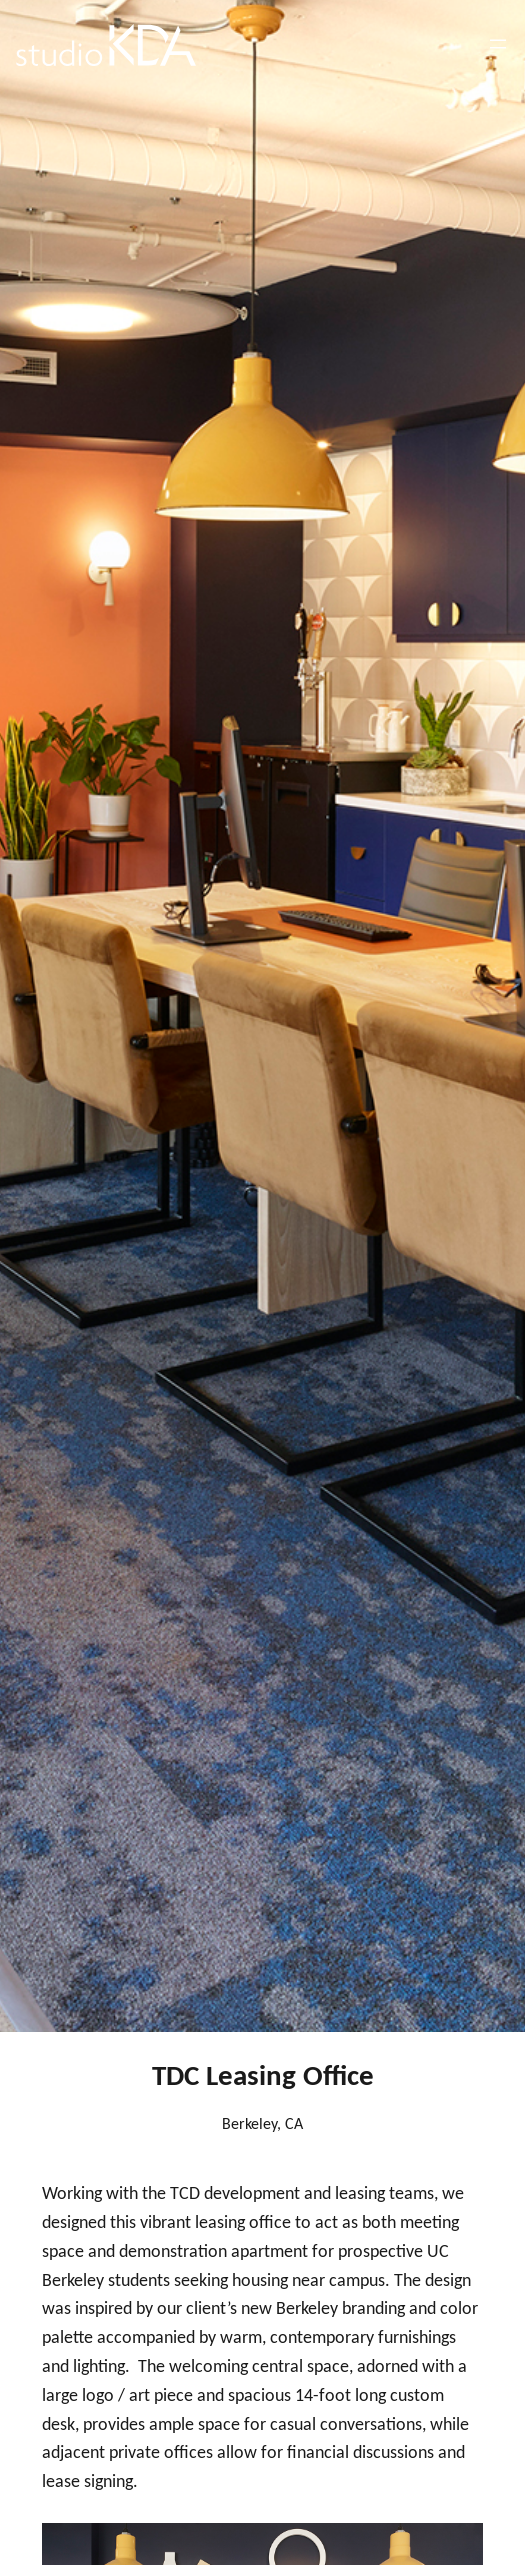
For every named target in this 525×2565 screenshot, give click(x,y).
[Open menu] (498, 44)
